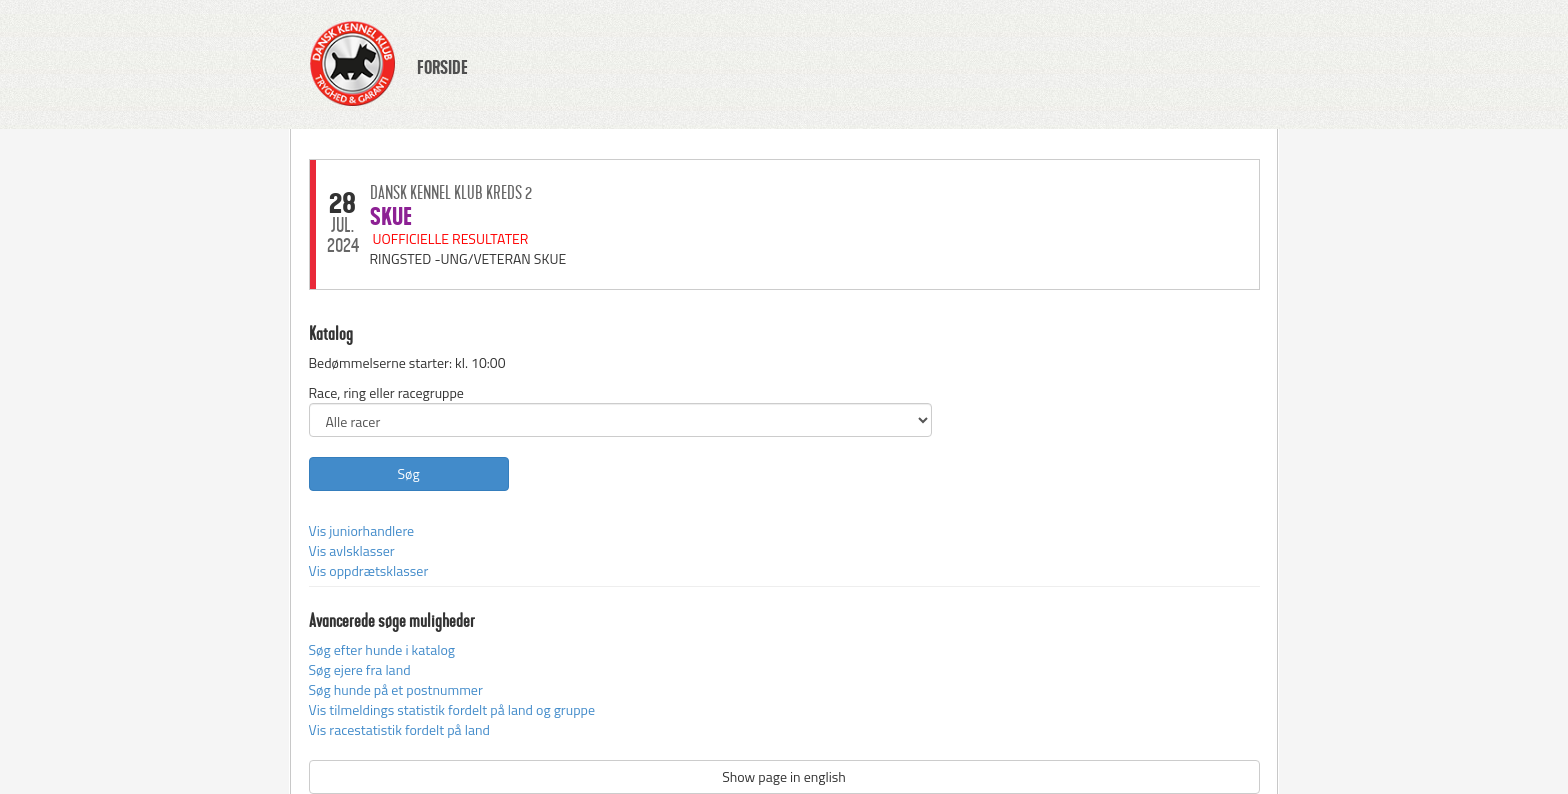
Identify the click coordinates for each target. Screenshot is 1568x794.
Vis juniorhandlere (362, 530)
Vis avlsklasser (352, 550)
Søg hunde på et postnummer (396, 689)
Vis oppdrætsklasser (369, 570)
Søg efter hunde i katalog (382, 649)
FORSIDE (442, 68)
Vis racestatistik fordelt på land (399, 729)
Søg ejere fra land (360, 669)
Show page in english (784, 776)
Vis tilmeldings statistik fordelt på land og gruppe (452, 709)
